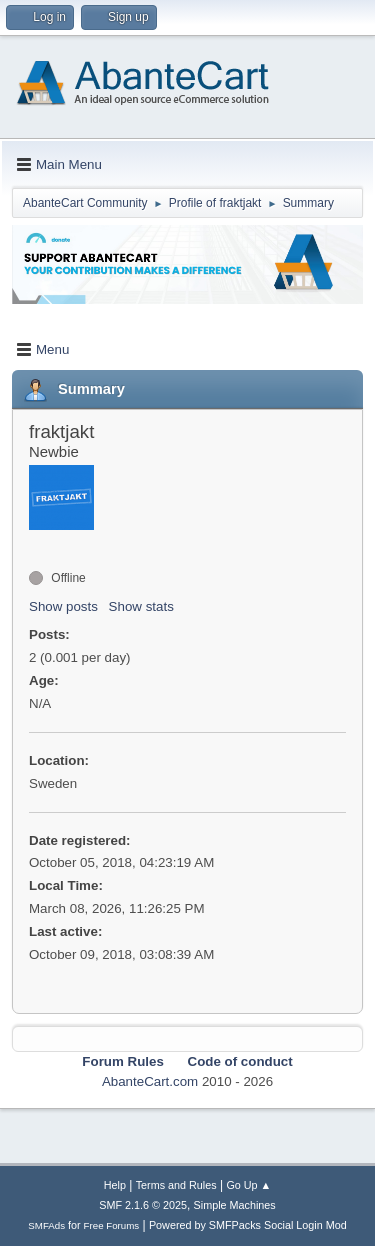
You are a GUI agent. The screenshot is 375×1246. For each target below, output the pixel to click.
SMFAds (46, 1225)
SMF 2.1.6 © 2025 (143, 1205)
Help (115, 1185)
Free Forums (112, 1225)
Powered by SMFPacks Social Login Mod (248, 1225)
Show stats (141, 606)
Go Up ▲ (248, 1185)
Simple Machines (235, 1205)
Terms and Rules (176, 1185)
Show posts (63, 606)
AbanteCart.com (150, 1081)
